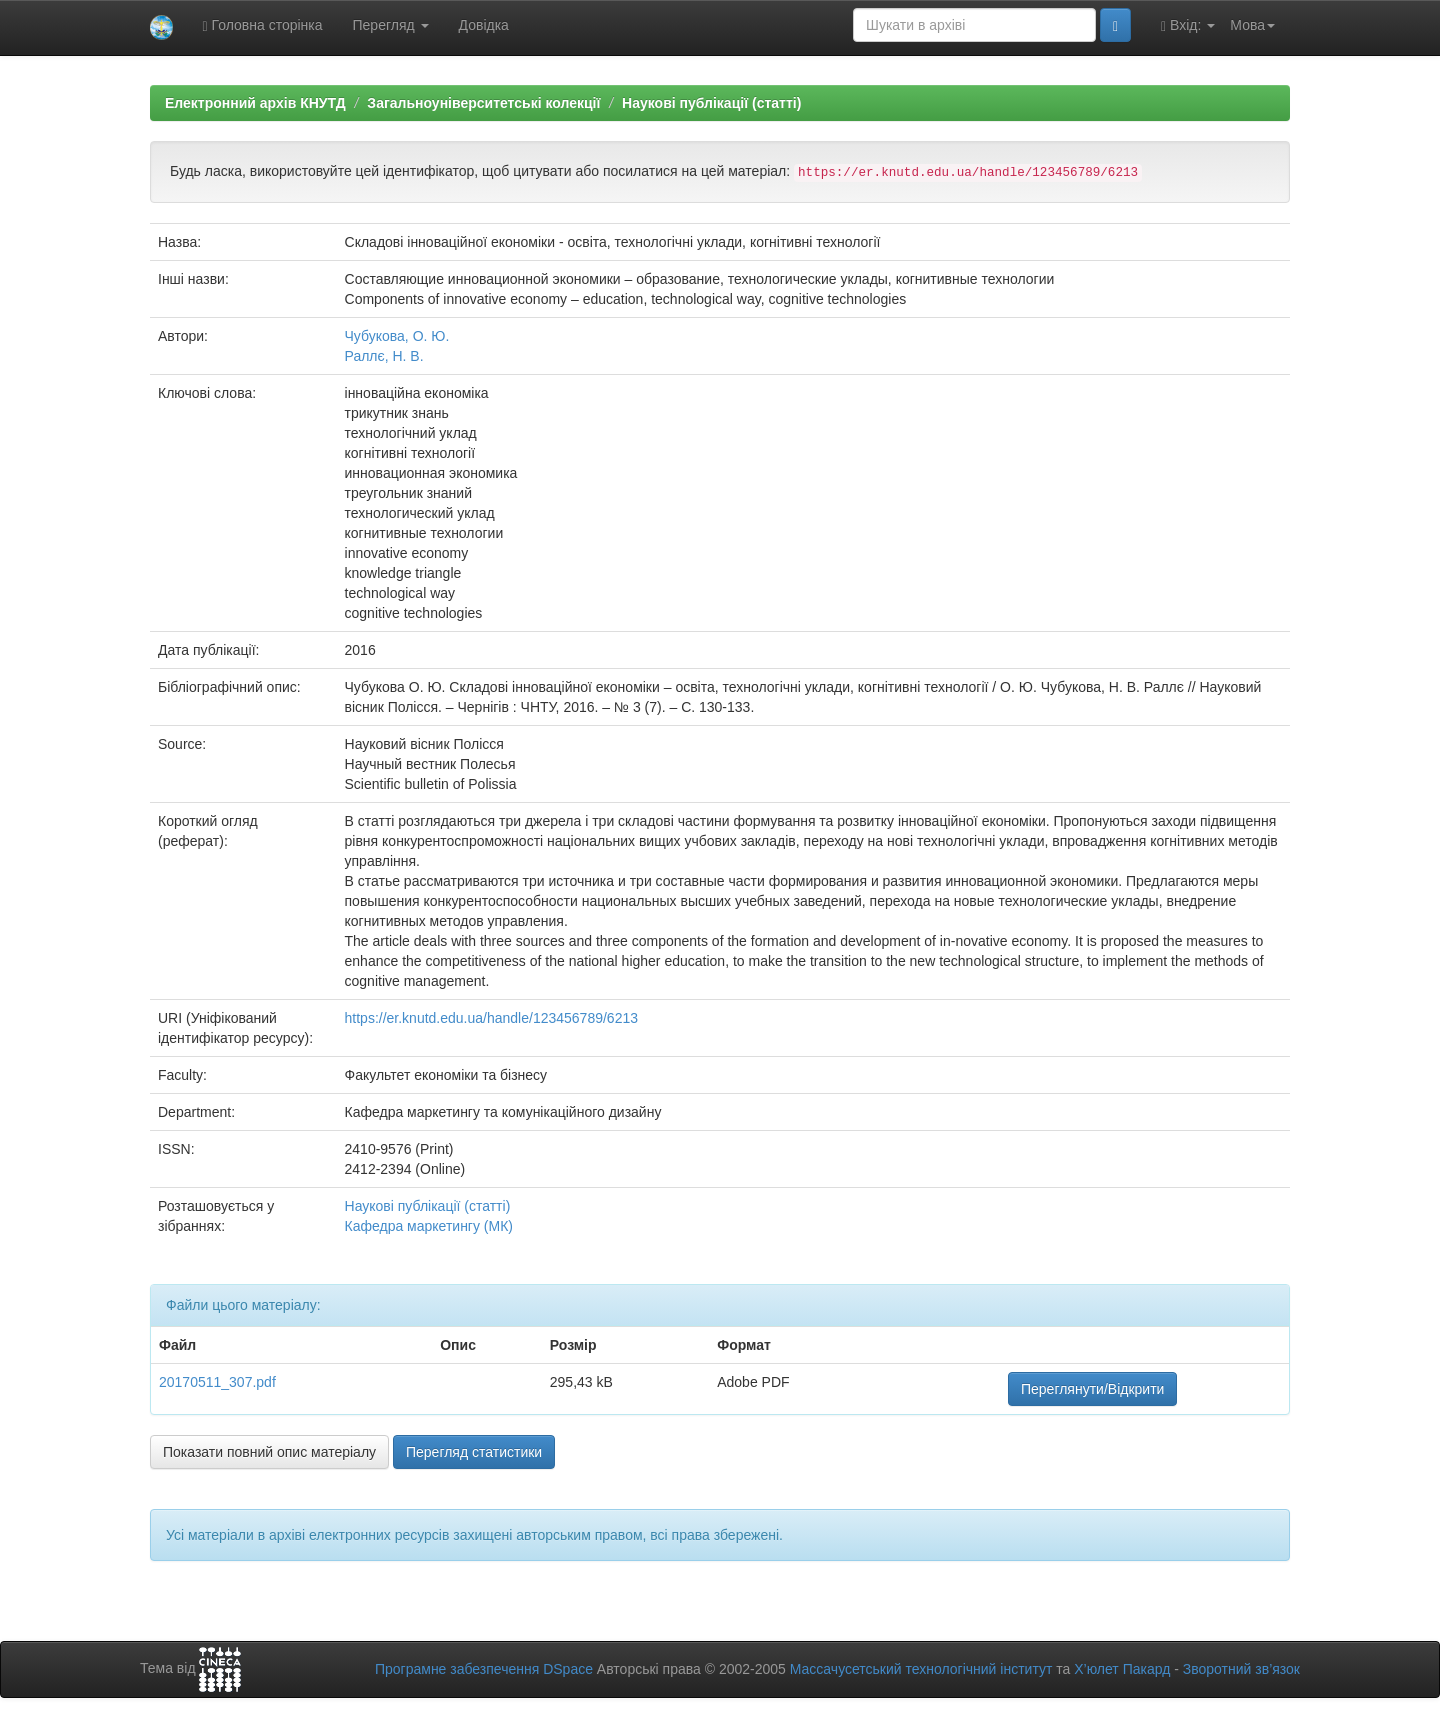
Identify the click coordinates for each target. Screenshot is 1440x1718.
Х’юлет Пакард (1122, 1669)
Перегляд (391, 25)
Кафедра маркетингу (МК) (429, 1226)
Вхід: (1188, 25)
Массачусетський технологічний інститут (921, 1669)
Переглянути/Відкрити (1092, 1389)
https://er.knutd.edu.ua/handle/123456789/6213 (491, 1018)
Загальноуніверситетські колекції (483, 103)
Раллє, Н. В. (384, 356)
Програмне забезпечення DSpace (484, 1669)
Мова (1252, 25)
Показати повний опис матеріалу (269, 1452)
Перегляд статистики (474, 1452)
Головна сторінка (263, 25)
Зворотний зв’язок (1241, 1669)
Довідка (484, 25)
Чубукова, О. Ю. (397, 336)
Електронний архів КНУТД (255, 103)
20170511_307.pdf (217, 1382)
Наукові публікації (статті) (711, 103)
